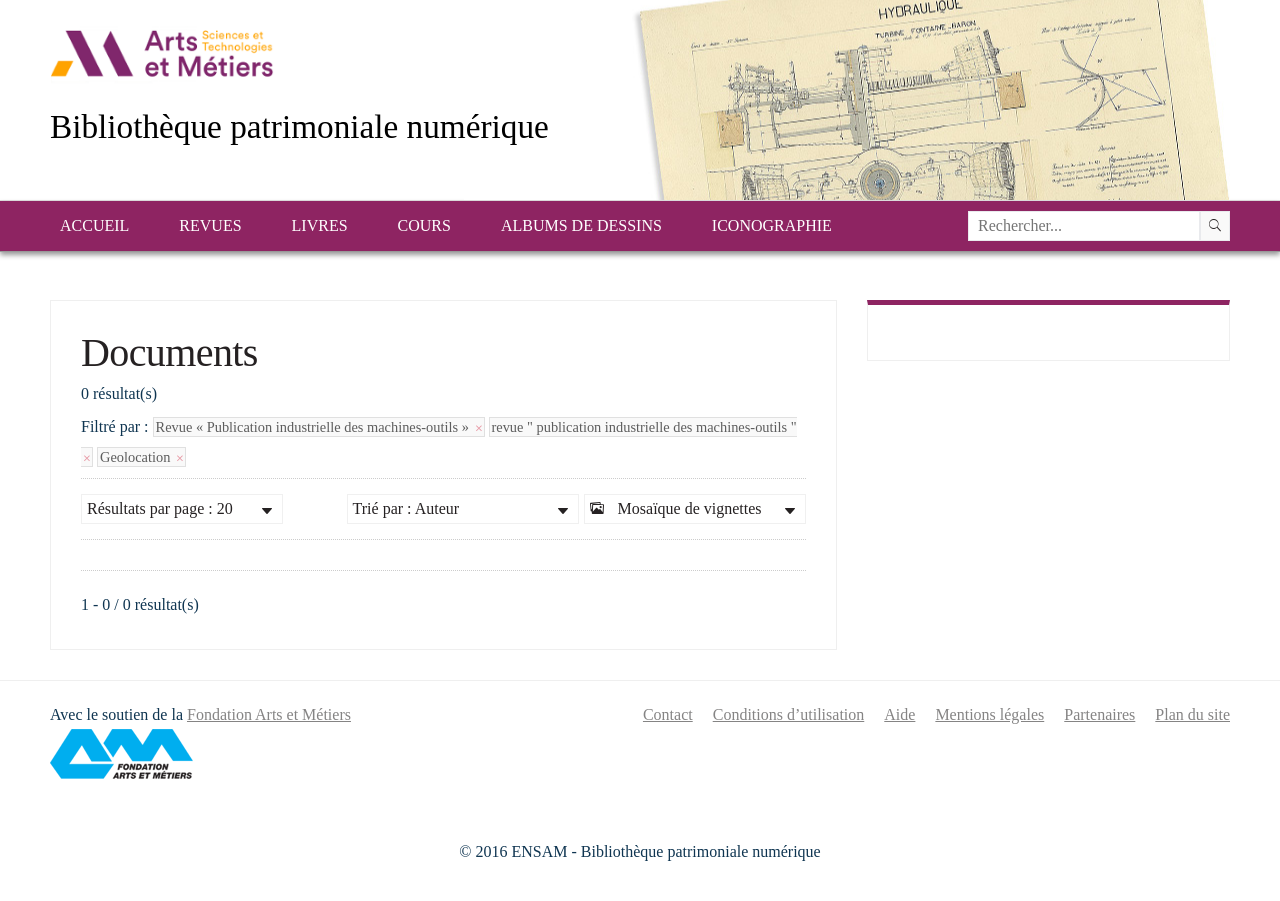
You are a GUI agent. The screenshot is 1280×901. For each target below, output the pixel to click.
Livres (320, 225)
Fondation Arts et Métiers (269, 714)
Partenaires (1099, 714)
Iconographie (772, 225)
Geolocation (141, 457)
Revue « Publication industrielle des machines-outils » (319, 427)
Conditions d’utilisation (789, 714)
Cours (424, 225)
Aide (899, 714)
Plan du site (1192, 714)
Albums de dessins (581, 225)
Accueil (94, 225)
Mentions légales (989, 714)
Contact (668, 714)
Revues (210, 225)
